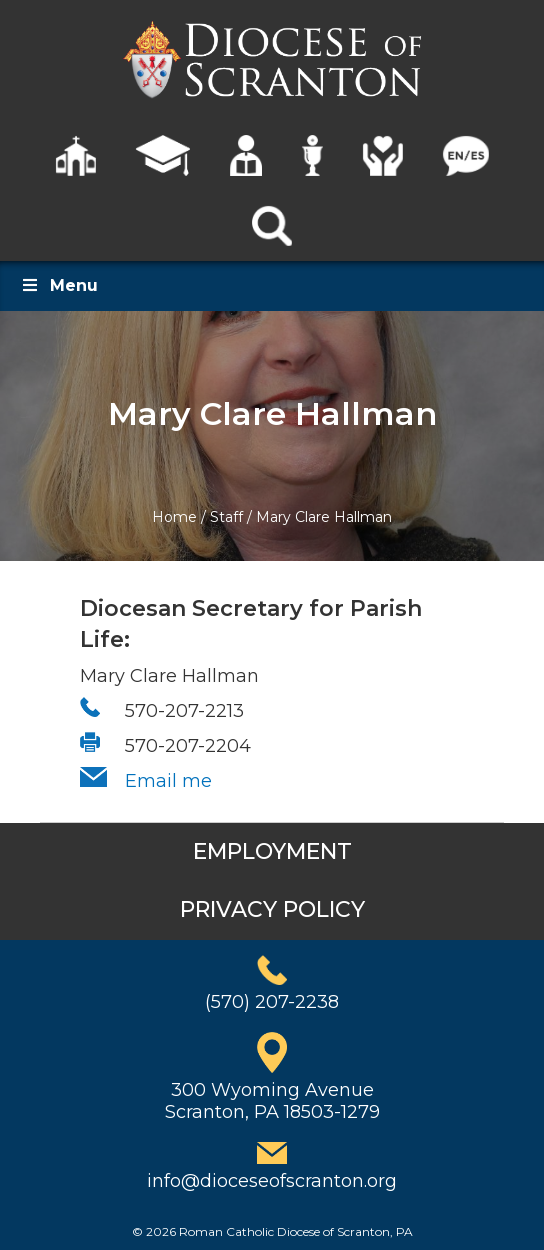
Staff (226, 517)
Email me (168, 781)
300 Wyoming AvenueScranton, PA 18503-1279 (272, 1101)
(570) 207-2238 (272, 1002)
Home (174, 517)
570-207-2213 (184, 711)
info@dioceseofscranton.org (272, 1181)
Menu (59, 285)
